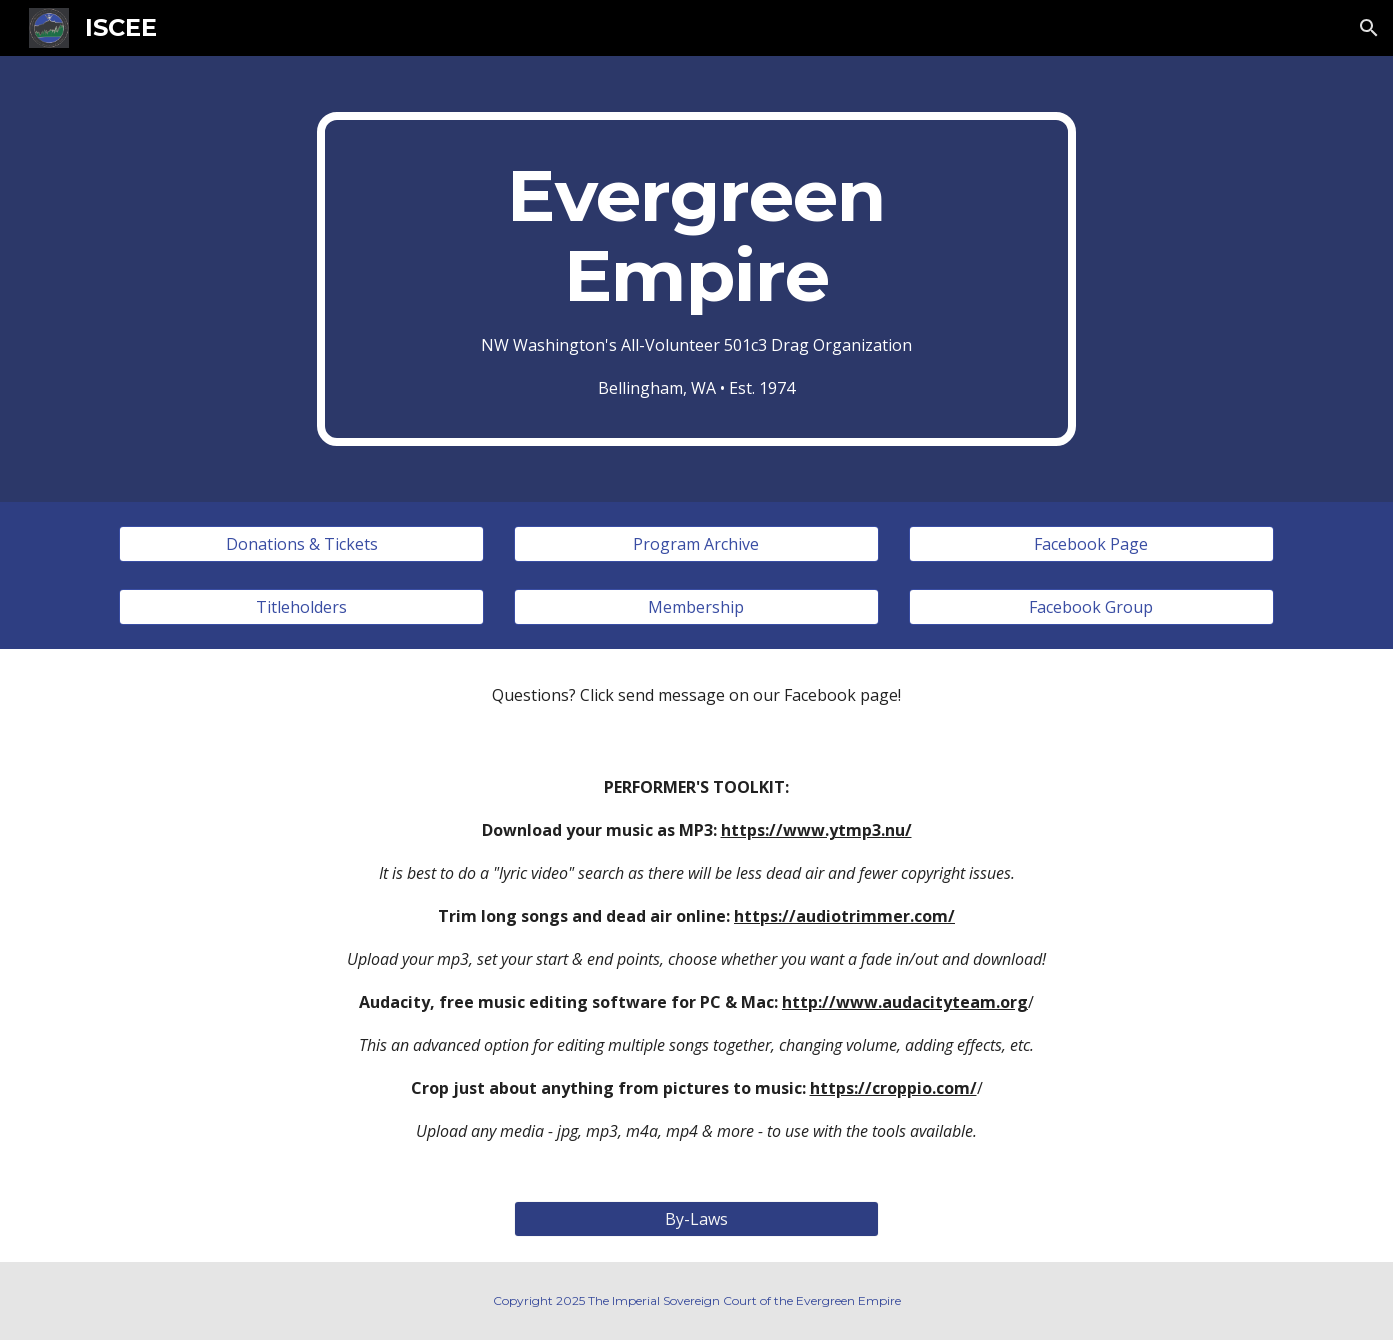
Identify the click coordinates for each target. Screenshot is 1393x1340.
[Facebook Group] (1091, 607)
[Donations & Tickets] (301, 544)
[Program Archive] (696, 544)
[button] (1369, 28)
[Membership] (696, 607)
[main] (697, 279)
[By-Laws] (696, 1219)
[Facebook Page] (1091, 544)
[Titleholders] (301, 607)
